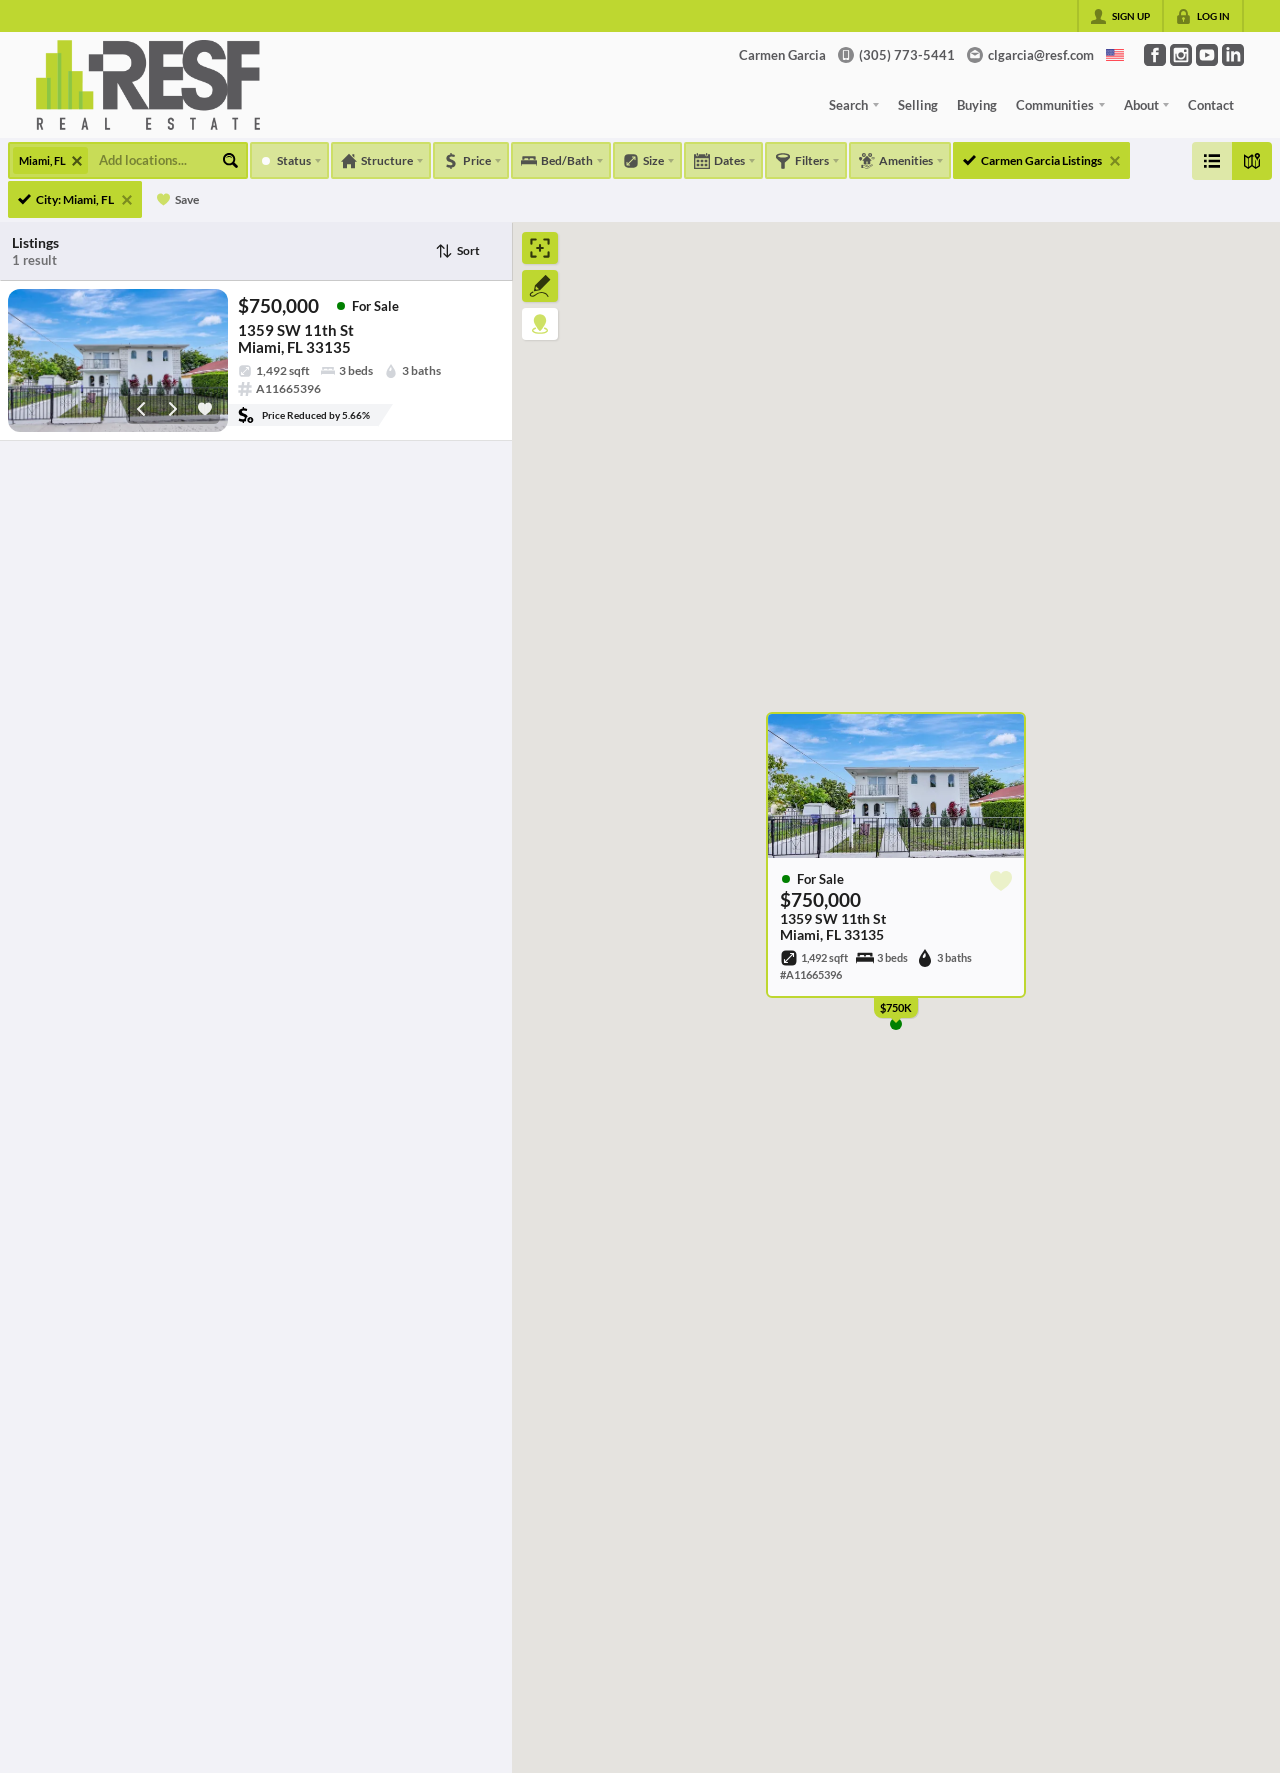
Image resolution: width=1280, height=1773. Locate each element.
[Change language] (1115, 55)
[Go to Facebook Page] (1155, 55)
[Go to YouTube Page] (1207, 55)
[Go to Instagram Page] (1181, 55)
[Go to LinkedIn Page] (1233, 55)
